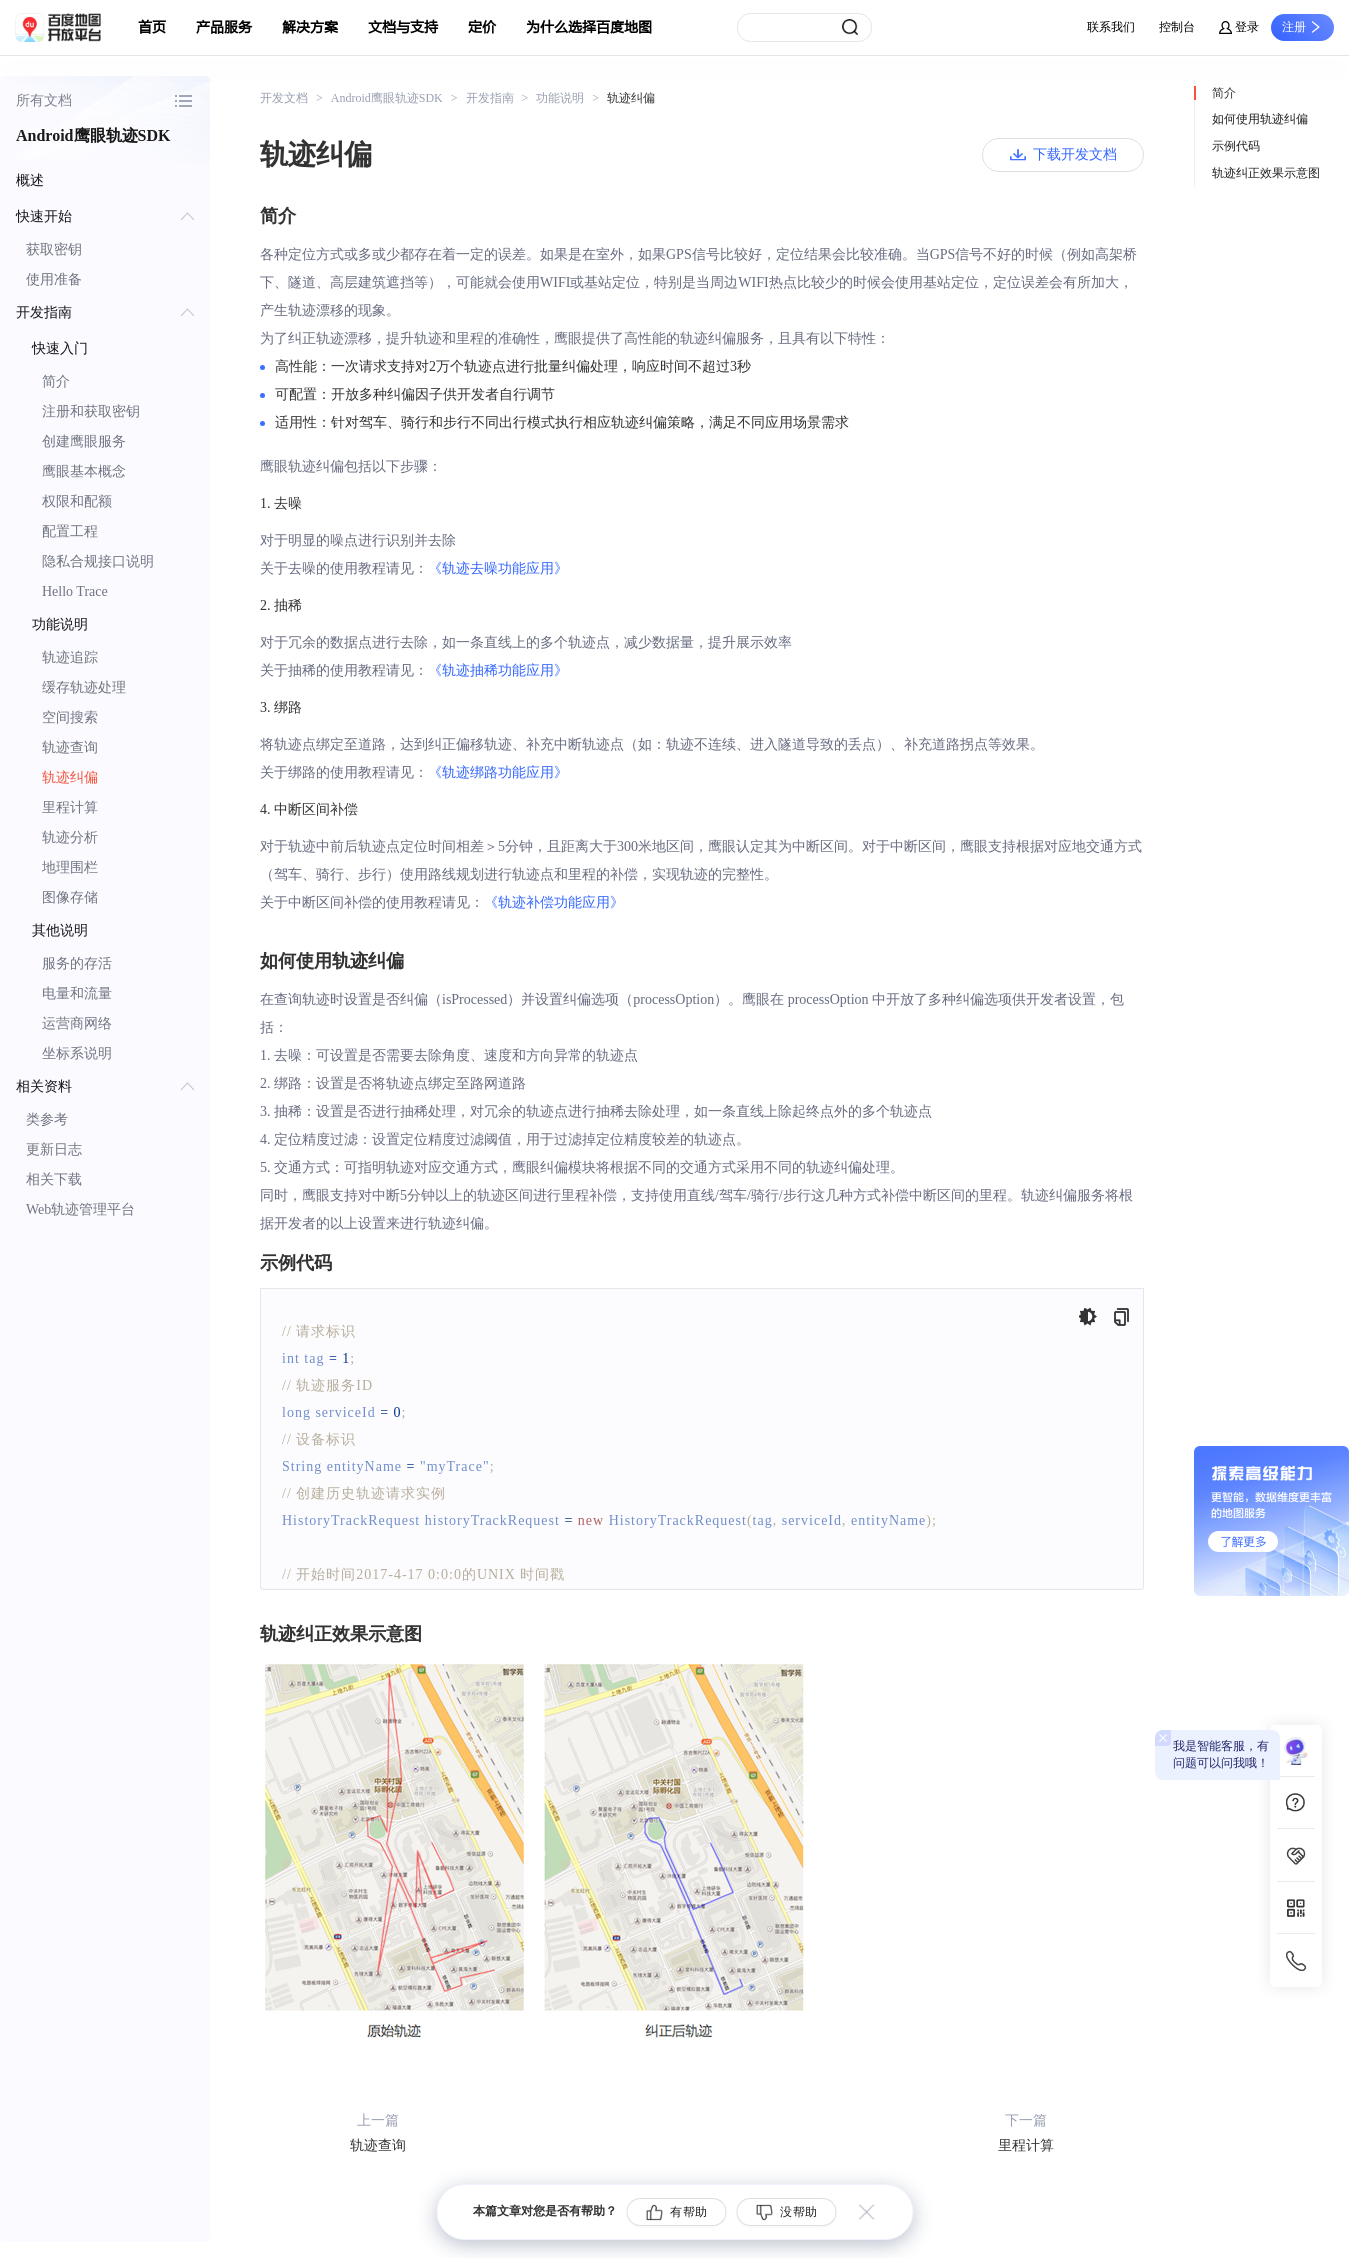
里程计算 (70, 807)
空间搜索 (70, 717)
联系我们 (1111, 27)
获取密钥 (54, 249)
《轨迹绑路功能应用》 (498, 772)
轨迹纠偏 (70, 777)
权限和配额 (77, 501)
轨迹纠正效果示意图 (1266, 173)
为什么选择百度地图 (589, 27)
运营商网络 (77, 1023)
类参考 (47, 1119)
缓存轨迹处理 (84, 687)
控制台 (1177, 27)
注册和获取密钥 (91, 411)
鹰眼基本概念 (84, 471)
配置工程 (70, 531)
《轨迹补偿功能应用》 (554, 902)
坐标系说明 (77, 1053)
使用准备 (54, 279)
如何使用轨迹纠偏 (1260, 119)
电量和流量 (77, 993)
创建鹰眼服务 (84, 441)
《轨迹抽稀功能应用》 (498, 670)
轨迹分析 (70, 837)
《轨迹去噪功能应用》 (498, 568)
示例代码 (1236, 146)
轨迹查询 (70, 747)
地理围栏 (70, 867)
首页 (152, 27)
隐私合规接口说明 (98, 561)
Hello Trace (75, 591)
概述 (30, 180)
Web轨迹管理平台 (80, 1209)
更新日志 (54, 1149)
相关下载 (54, 1179)
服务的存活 (77, 963)
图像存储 (70, 897)
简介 (56, 381)
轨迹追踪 (70, 657)
